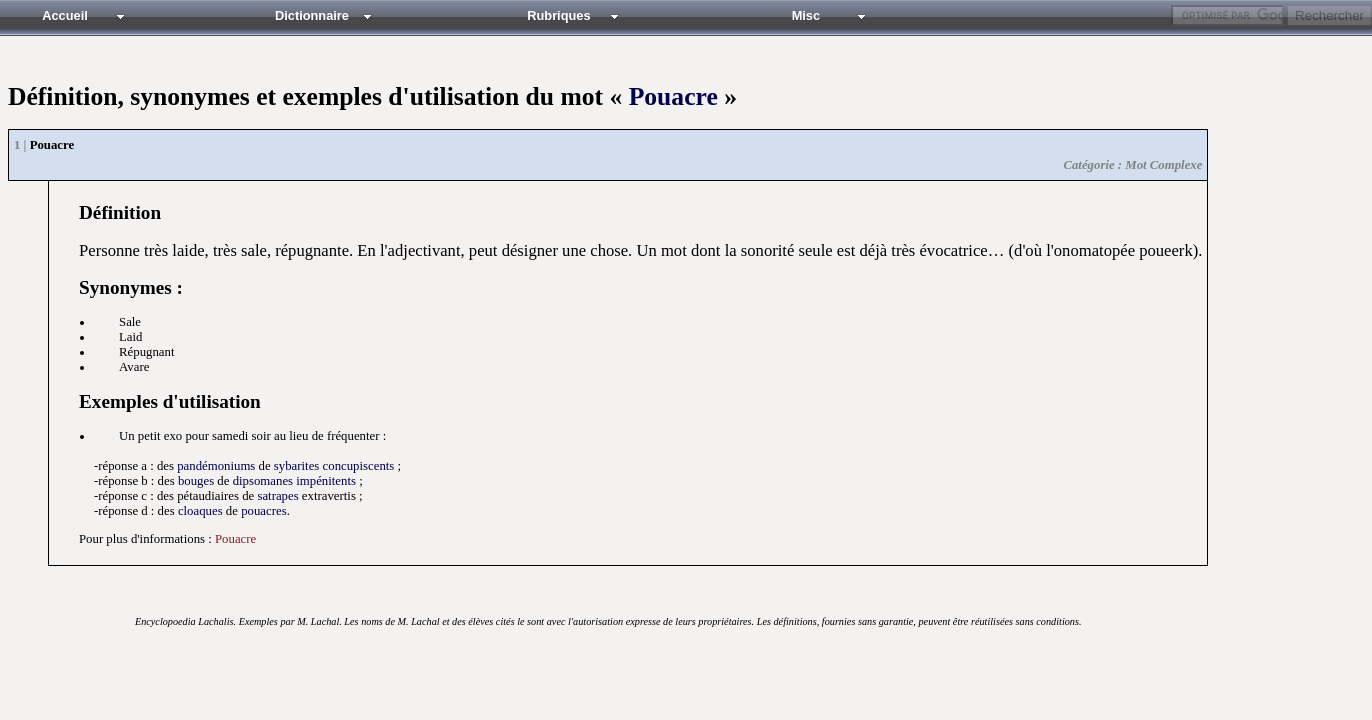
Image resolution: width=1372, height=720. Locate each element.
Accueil (65, 15)
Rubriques (558, 15)
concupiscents (359, 466)
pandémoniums (216, 466)
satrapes (277, 496)
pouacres (263, 511)
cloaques (200, 511)
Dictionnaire (312, 15)
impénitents (326, 481)
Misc (806, 15)
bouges (196, 481)
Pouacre (673, 96)
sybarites (297, 466)
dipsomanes (263, 481)
